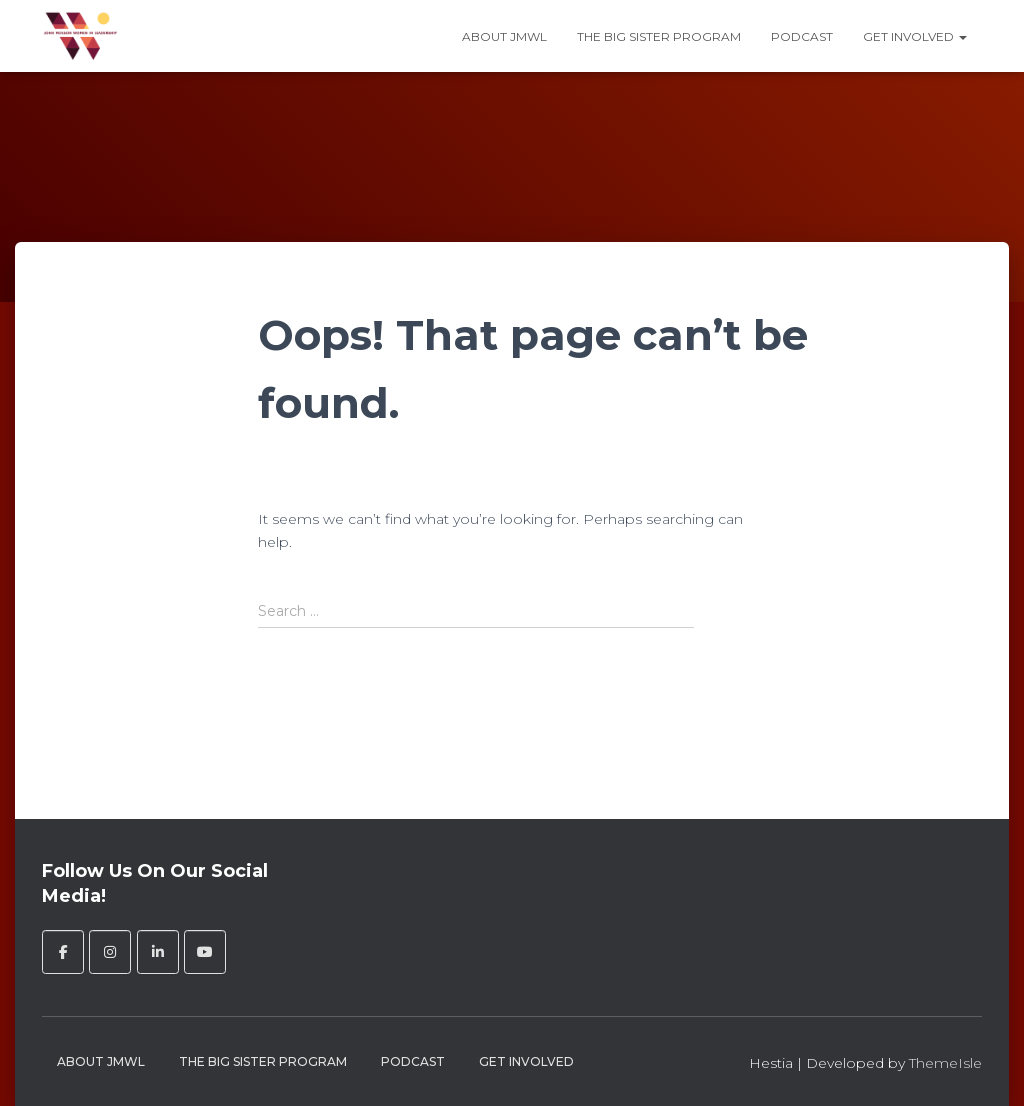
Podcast (802, 36)
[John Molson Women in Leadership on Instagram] (110, 952)
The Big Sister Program (659, 36)
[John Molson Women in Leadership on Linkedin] (158, 952)
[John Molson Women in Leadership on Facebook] (63, 952)
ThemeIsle (945, 1063)
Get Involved (915, 36)
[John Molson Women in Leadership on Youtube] (205, 952)
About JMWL (504, 36)
